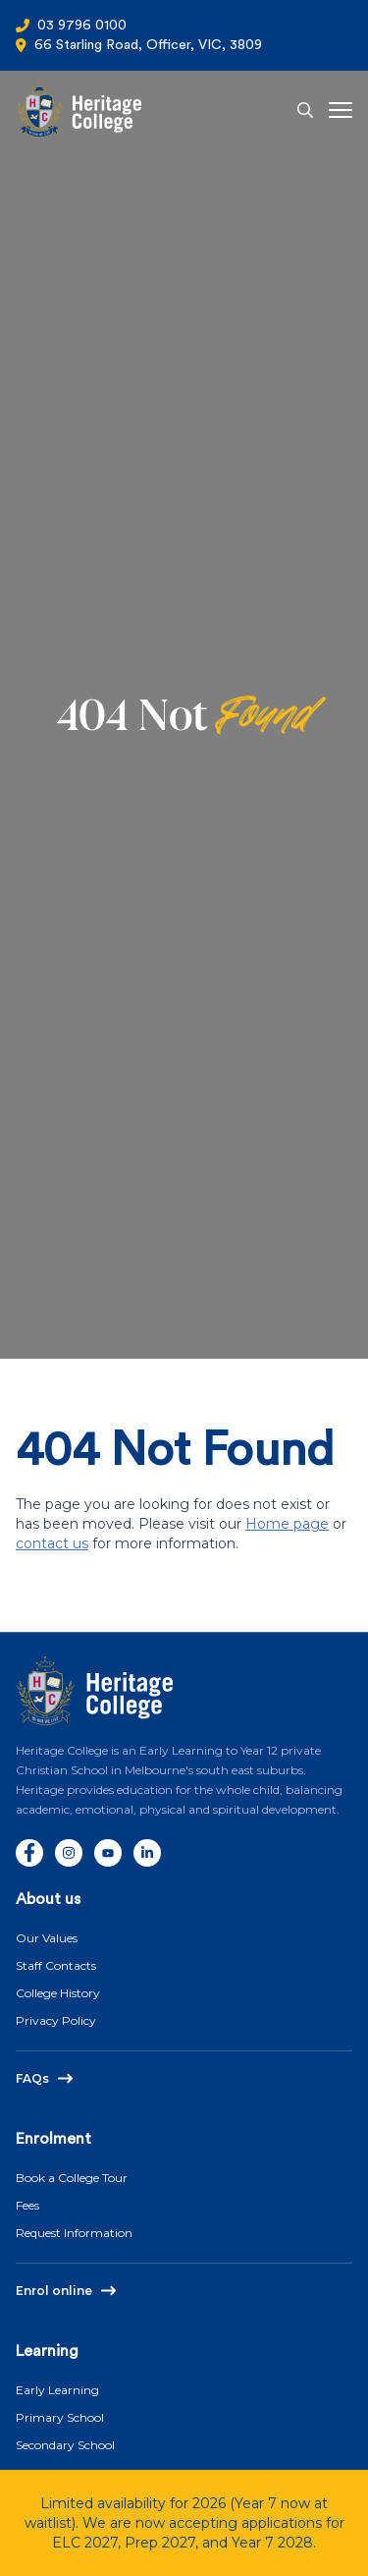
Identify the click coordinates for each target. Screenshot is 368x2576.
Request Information (74, 2232)
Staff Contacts (56, 1965)
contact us (52, 1543)
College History (58, 1993)
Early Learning (57, 2389)
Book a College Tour (72, 2177)
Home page (287, 1524)
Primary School (60, 2417)
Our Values (47, 1938)
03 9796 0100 (82, 25)
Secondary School (65, 2444)
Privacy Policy (56, 2020)
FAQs (32, 2078)
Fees (27, 2205)
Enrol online (54, 2290)
